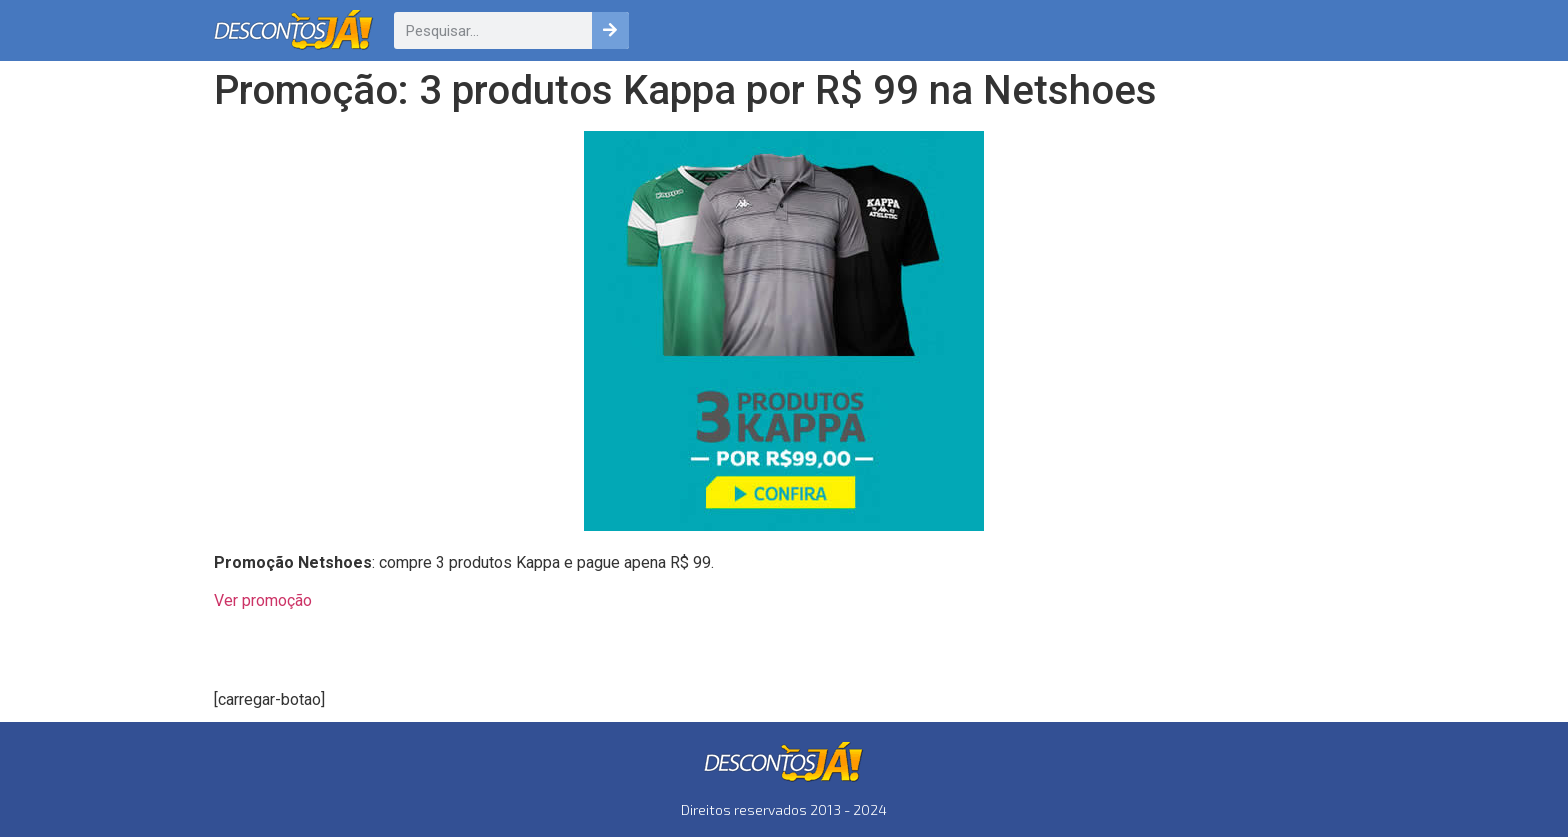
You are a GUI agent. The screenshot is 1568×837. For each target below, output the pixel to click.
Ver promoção (263, 600)
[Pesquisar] (610, 30)
